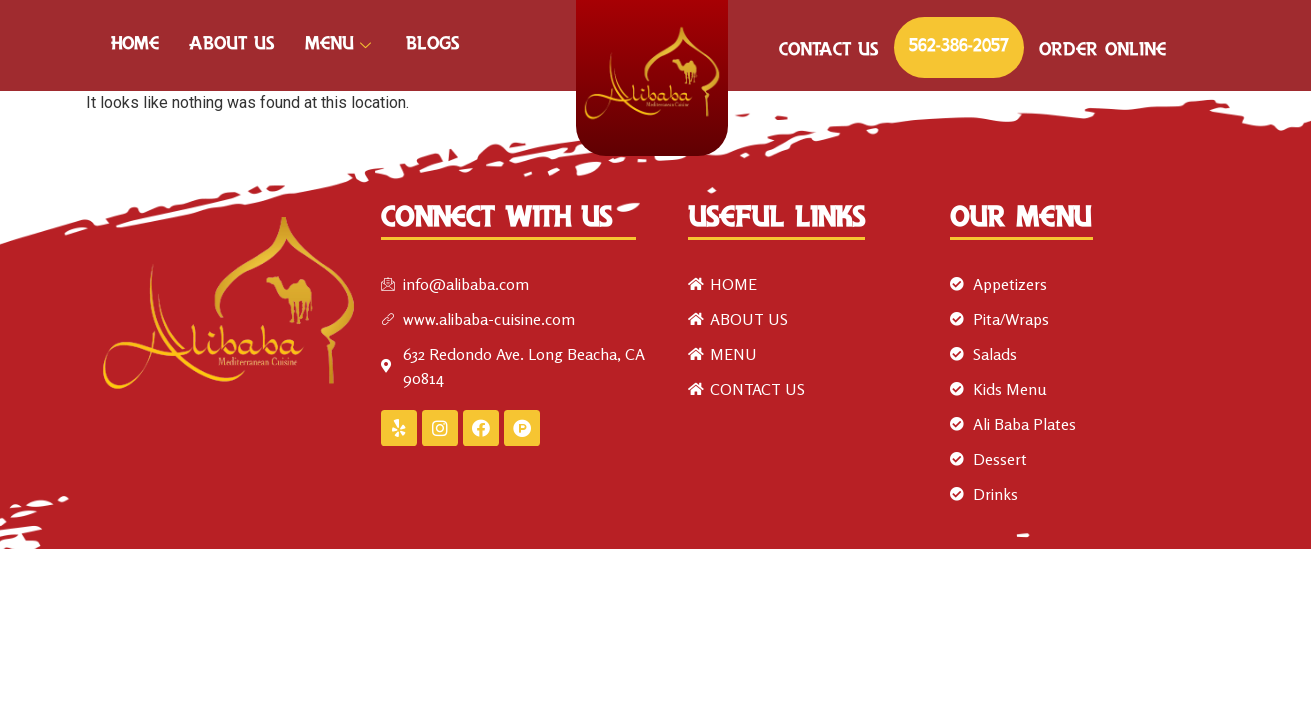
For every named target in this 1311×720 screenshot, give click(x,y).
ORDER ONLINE (1102, 51)
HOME (135, 45)
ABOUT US (232, 45)
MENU (340, 45)
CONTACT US (829, 51)
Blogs (433, 45)
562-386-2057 (959, 47)
